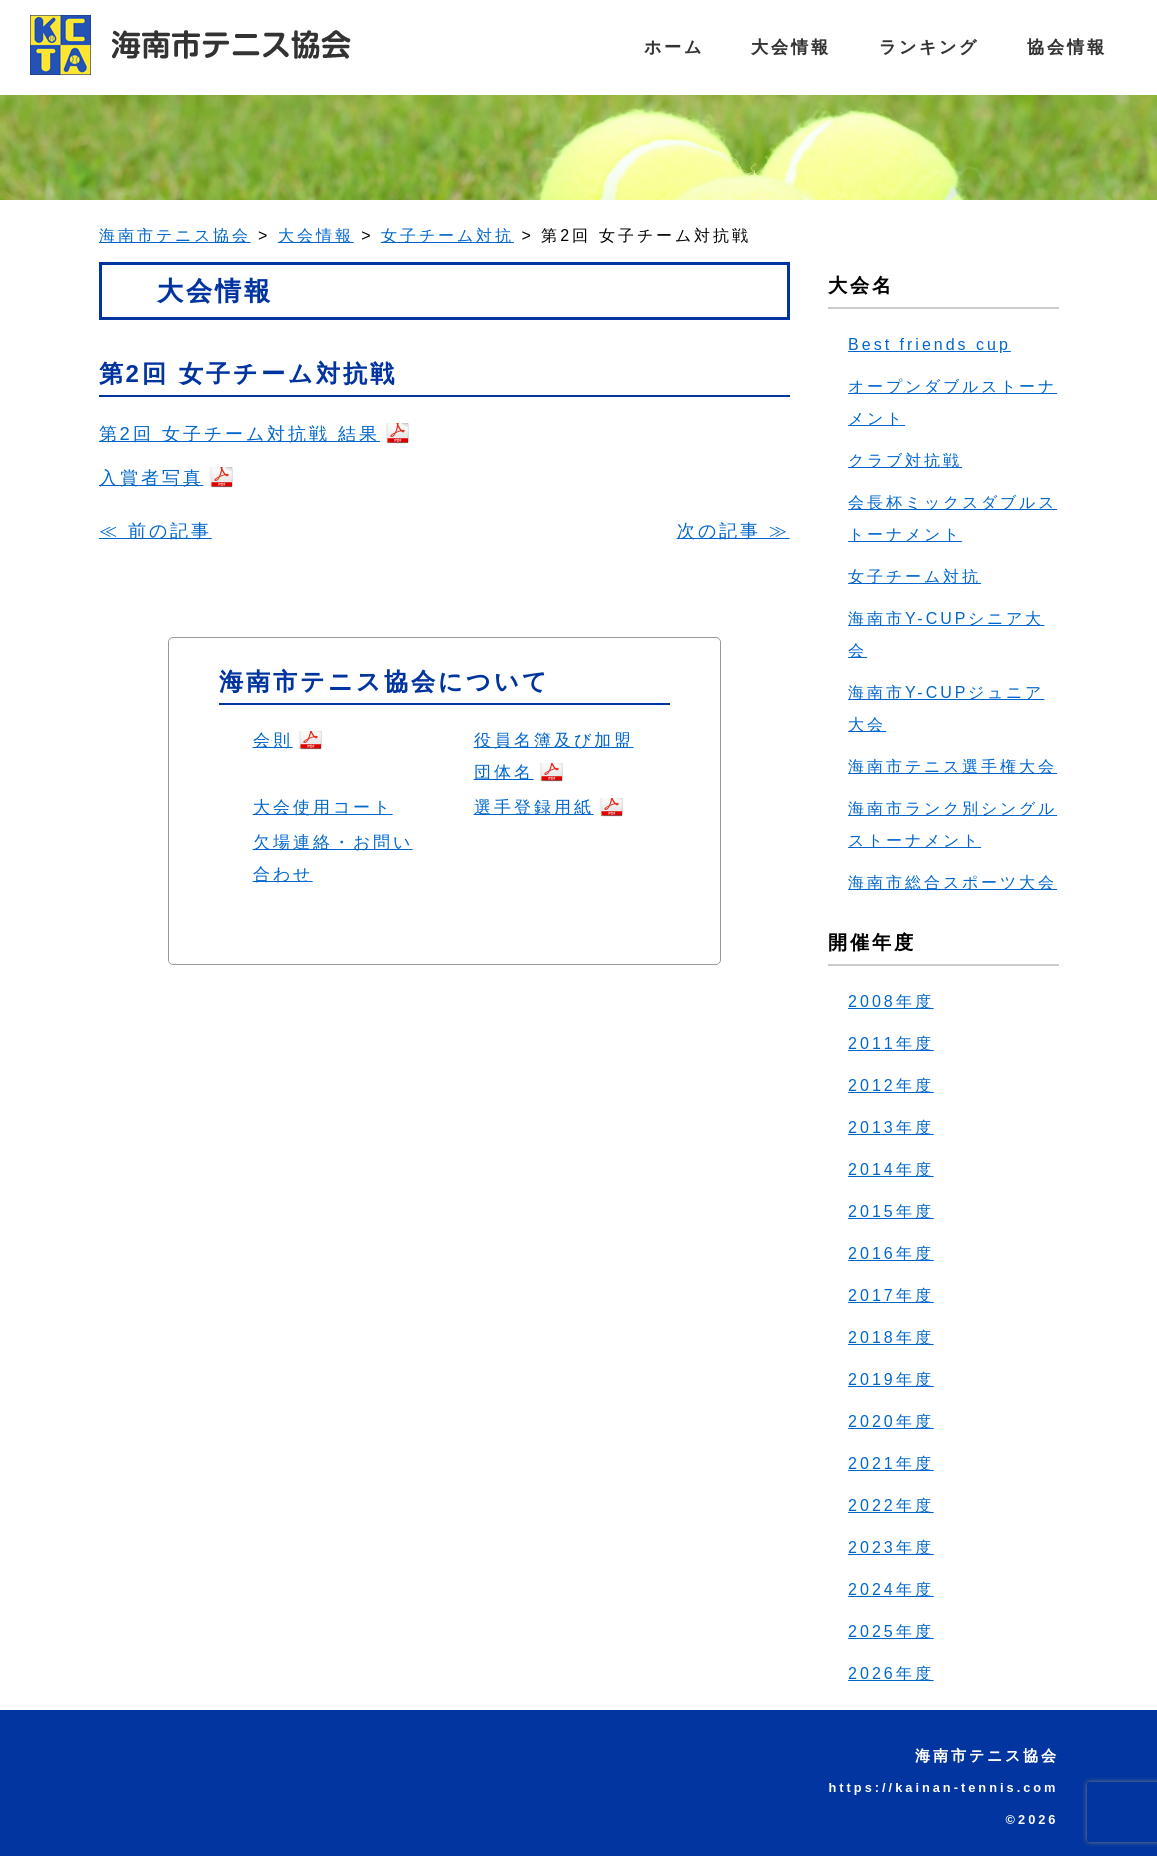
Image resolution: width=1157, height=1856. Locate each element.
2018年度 (891, 1337)
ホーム (658, 47)
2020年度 (891, 1421)
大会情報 (780, 47)
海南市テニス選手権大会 (952, 766)
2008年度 (891, 1001)
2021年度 (891, 1463)
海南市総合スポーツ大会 (952, 882)
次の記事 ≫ (733, 530)
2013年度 (891, 1127)
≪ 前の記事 (155, 530)
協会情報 (1065, 47)
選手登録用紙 (534, 807)
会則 (273, 740)
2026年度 (891, 1673)
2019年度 (891, 1379)
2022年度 (891, 1505)
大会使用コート (323, 807)
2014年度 (891, 1169)
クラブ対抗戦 (905, 460)
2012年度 (891, 1085)
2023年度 (891, 1547)
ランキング (922, 47)
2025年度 (891, 1631)
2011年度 (891, 1043)
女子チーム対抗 (914, 576)
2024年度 (891, 1589)
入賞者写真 (151, 477)
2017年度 (891, 1295)
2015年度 (891, 1211)
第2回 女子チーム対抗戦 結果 (239, 433)
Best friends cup (929, 344)
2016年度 (891, 1253)
